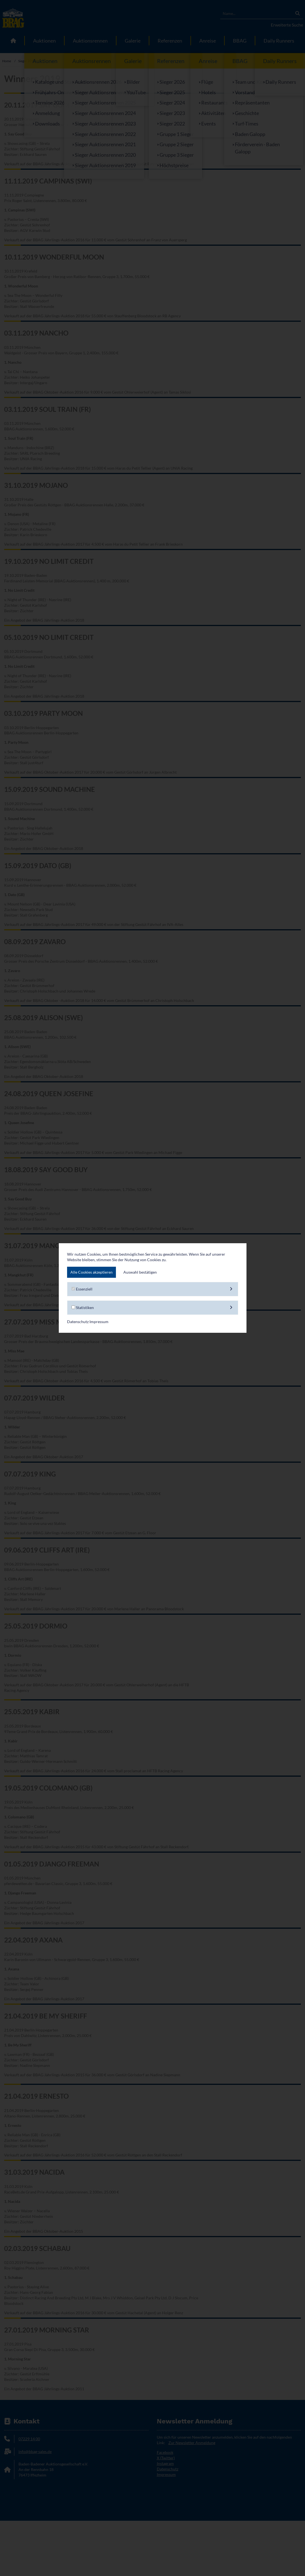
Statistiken (152, 1307)
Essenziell (152, 1289)
